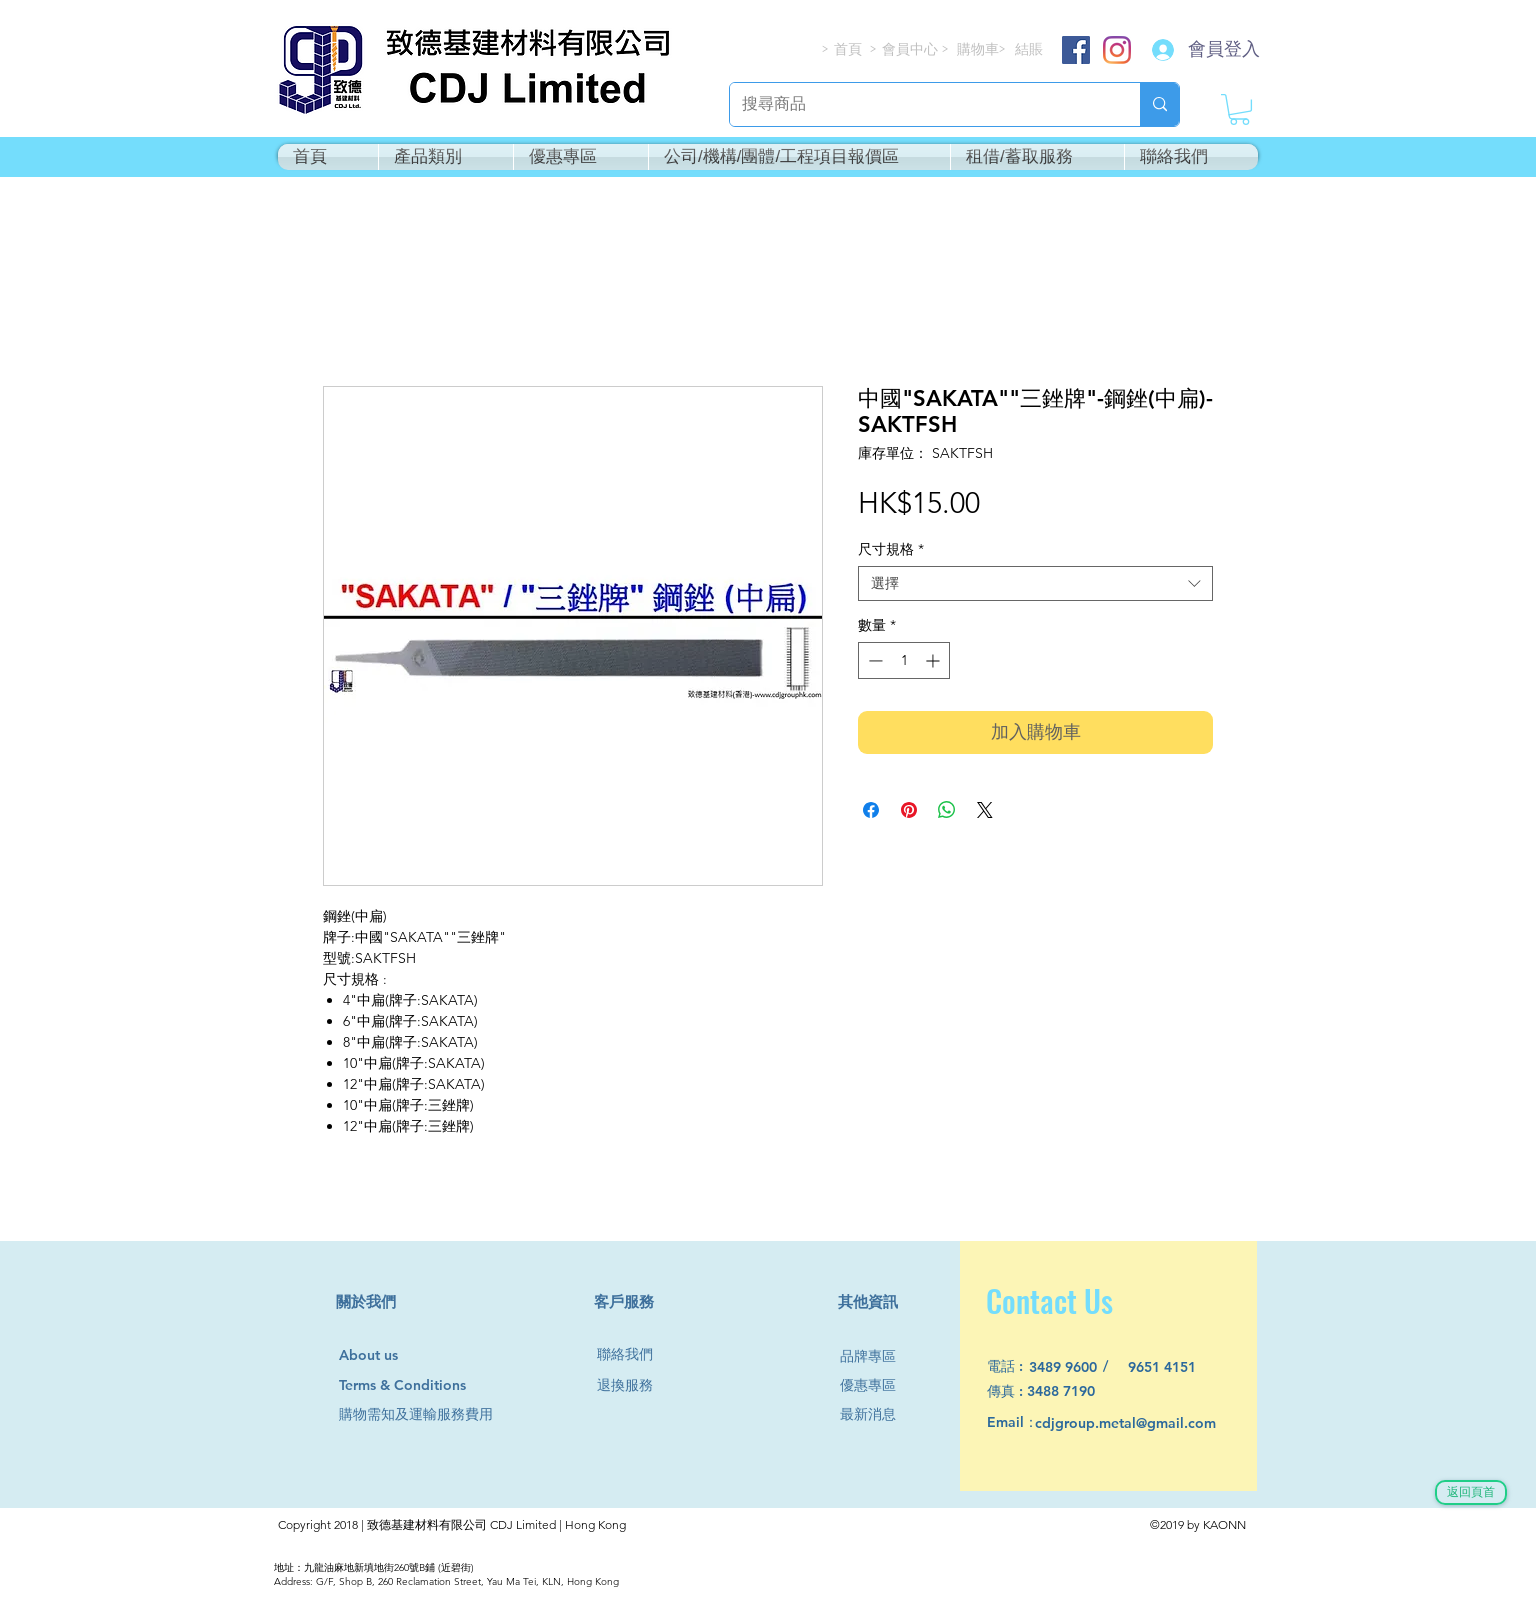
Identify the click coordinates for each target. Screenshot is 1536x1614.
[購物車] (979, 49)
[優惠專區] (876, 1385)
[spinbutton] (904, 660)
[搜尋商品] (920, 104)
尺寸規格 (891, 549)
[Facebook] (1076, 50)
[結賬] (1030, 49)
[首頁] (849, 49)
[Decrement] (873, 660)
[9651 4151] (1173, 1367)
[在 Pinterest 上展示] (909, 810)
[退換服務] (633, 1385)
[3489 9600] (1074, 1367)
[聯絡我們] (633, 1354)
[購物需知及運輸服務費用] (438, 1414)
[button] (1239, 109)
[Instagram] (1117, 50)
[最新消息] (876, 1414)
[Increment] (934, 660)
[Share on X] (985, 810)
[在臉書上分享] (871, 810)
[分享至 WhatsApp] (947, 810)
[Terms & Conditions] (421, 1385)
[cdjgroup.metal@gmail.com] (1151, 1423)
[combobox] (1035, 583)
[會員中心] (912, 49)
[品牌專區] (876, 1356)
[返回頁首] (1471, 1492)
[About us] (377, 1356)
